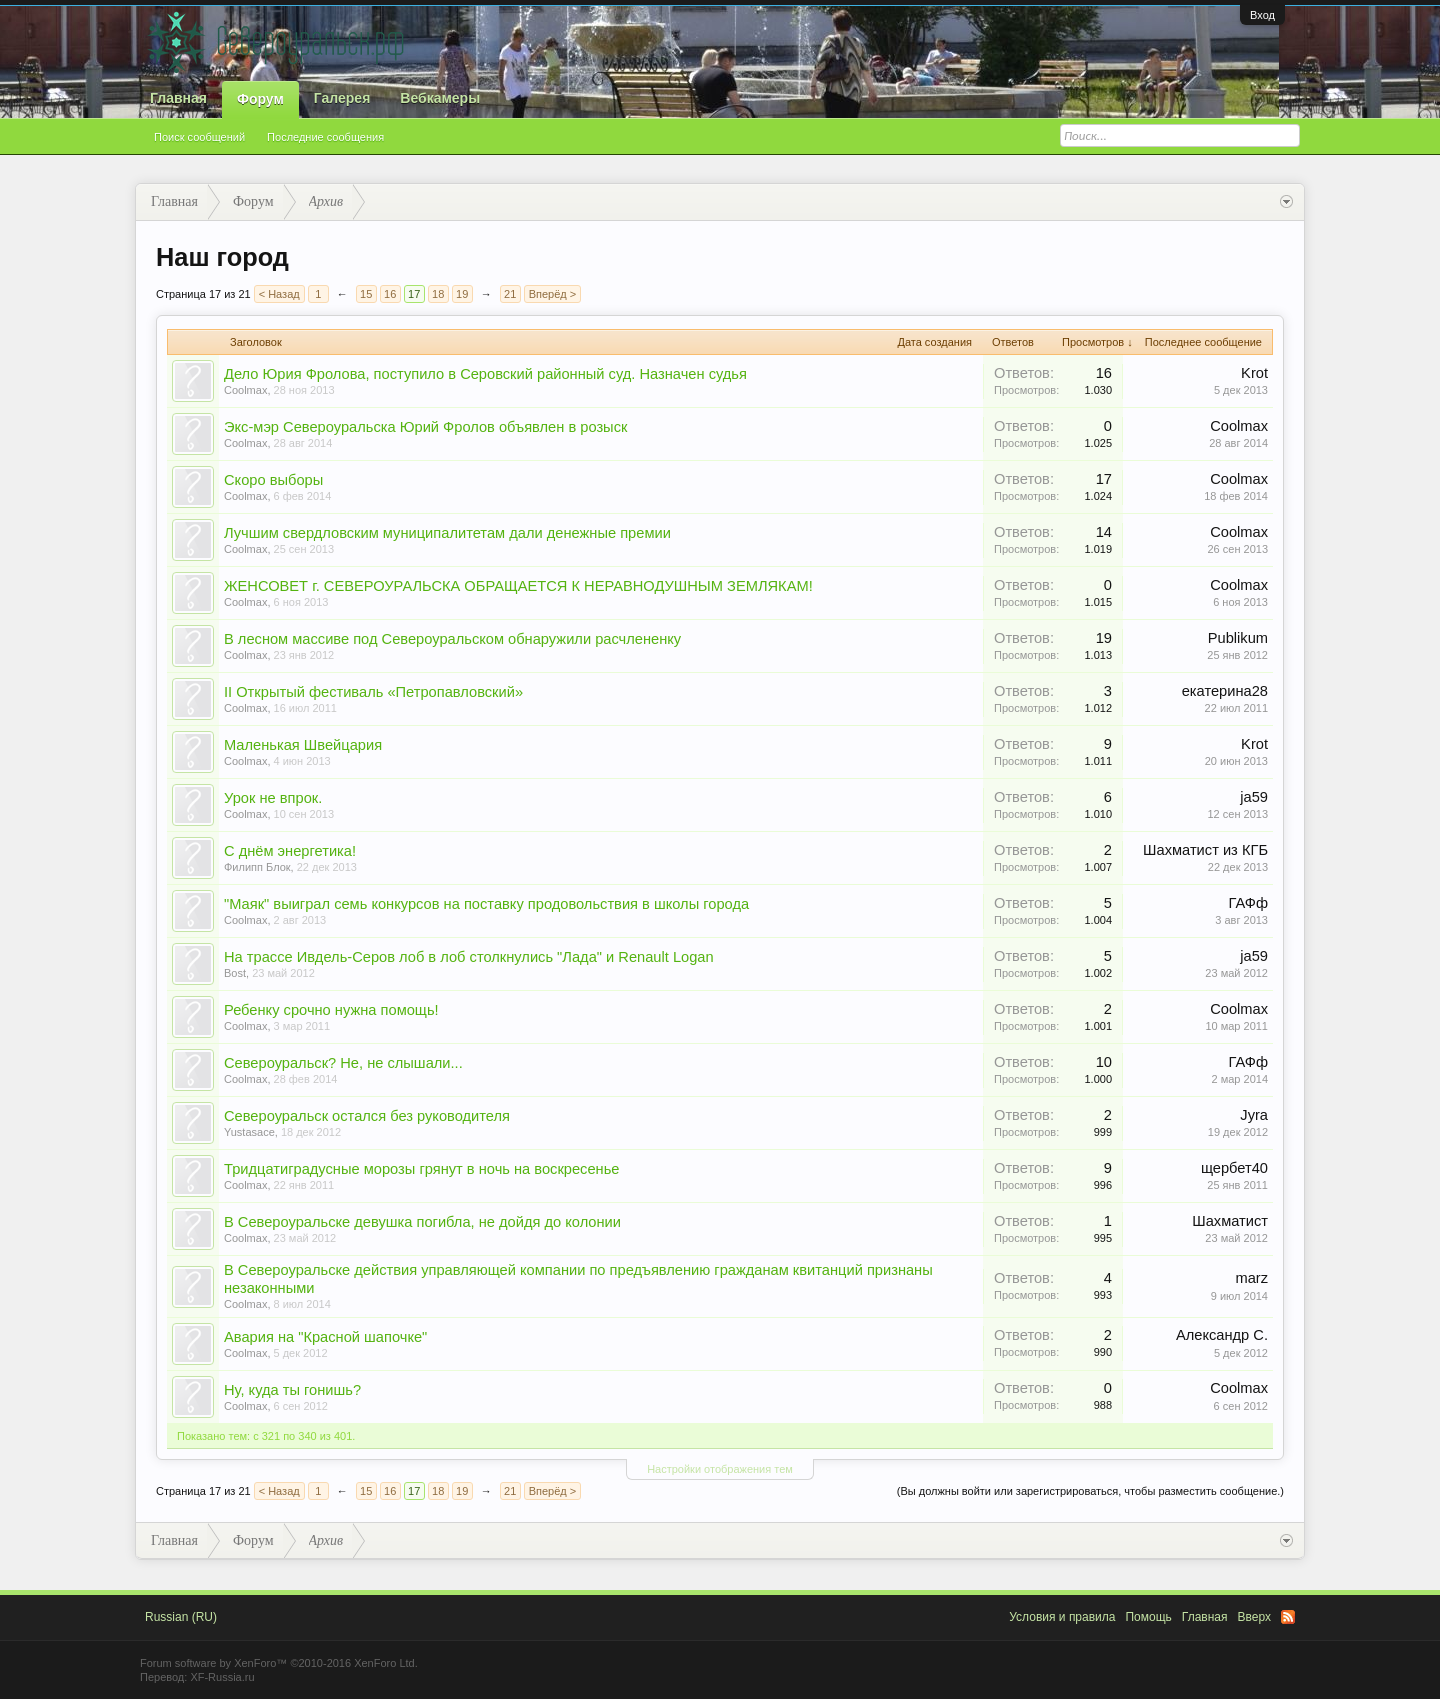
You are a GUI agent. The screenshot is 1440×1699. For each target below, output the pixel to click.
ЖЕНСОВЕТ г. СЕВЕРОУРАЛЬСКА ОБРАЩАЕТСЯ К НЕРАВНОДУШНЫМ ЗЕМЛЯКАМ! (518, 586)
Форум (260, 99)
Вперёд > (553, 294)
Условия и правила (1062, 1617)
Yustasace (249, 1132)
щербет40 (1234, 1168)
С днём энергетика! (290, 851)
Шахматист (1230, 1221)
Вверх (1254, 1617)
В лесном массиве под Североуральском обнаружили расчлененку (452, 639)
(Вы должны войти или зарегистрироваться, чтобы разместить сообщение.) (1090, 1491)
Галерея (342, 98)
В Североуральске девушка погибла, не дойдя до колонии (422, 1222)
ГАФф (1248, 903)
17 (414, 294)
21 (510, 294)
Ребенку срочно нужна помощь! (331, 1010)
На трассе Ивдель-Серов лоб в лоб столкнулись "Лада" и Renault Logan (469, 957)
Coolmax (245, 390)
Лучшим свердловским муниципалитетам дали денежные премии (447, 533)
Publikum (1238, 638)
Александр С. (1222, 1335)
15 (366, 294)
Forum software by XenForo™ (279, 1663)
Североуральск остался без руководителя (367, 1116)
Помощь (1148, 1617)
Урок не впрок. (273, 798)
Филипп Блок (257, 867)
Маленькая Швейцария (303, 745)
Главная (178, 98)
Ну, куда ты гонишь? (292, 1390)
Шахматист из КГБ (1205, 850)
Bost (235, 973)
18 (438, 294)
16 (390, 294)
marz (1251, 1278)
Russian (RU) (181, 1617)
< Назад (279, 294)
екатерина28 (1225, 691)
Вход (1262, 15)
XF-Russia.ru (222, 1677)
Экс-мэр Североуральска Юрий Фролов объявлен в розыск (425, 427)
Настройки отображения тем (720, 1469)
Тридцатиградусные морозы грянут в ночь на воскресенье (421, 1169)
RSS (1288, 1617)
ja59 (1254, 797)
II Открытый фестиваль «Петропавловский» (373, 692)
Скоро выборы (273, 480)
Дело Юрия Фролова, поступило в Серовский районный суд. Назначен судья (485, 374)
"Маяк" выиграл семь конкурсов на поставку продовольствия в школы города (486, 904)
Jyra (1254, 1115)
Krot (1254, 373)
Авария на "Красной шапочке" (325, 1337)
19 (462, 294)
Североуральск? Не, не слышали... (343, 1063)
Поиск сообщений (199, 137)
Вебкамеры (440, 98)
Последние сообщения (325, 137)
